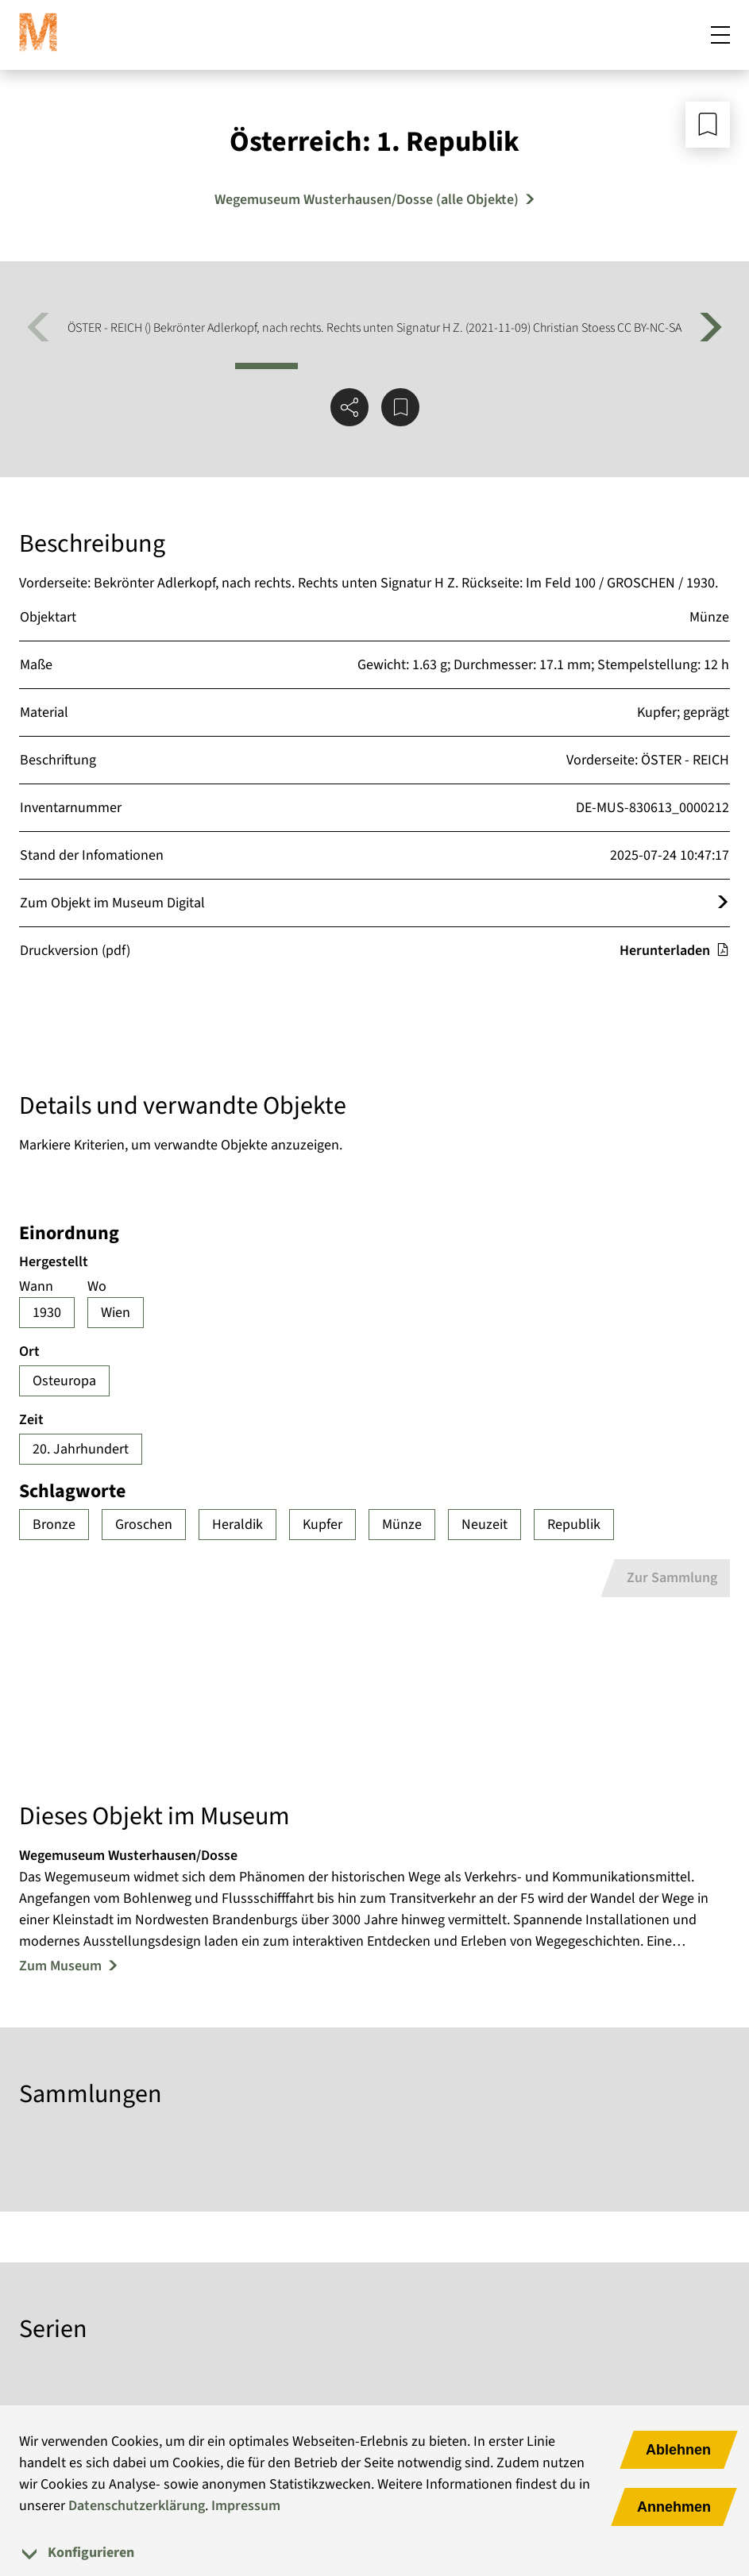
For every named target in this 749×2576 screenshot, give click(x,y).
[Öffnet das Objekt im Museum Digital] (722, 903)
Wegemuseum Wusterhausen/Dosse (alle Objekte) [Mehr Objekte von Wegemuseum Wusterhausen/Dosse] (366, 200)
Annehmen (674, 2507)
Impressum (245, 2506)
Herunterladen (674, 951)
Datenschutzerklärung (136, 2506)
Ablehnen (678, 2450)
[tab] (374, 2552)
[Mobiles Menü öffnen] (720, 34)
